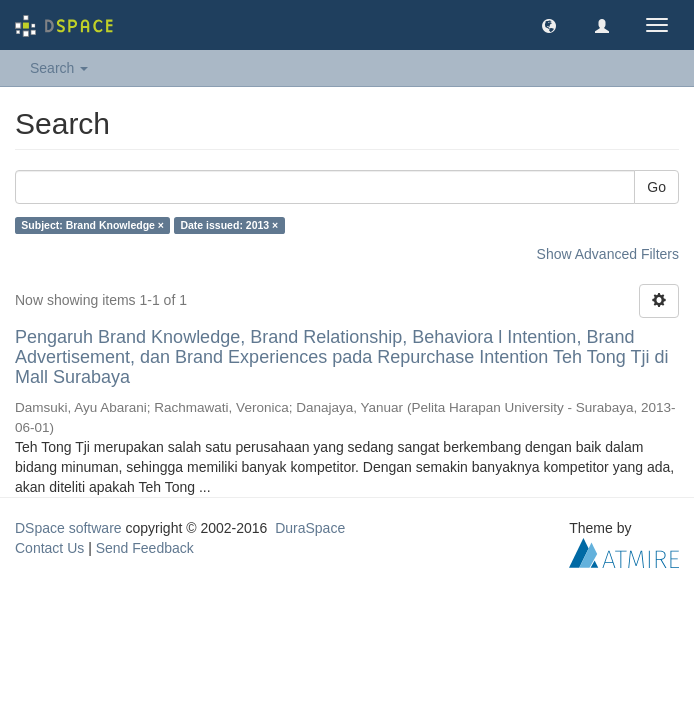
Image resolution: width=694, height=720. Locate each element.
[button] (549, 25)
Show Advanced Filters (608, 254)
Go (656, 187)
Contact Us (49, 548)
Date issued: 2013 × (229, 225)
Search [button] (59, 68)
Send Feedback (145, 548)
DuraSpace (310, 528)
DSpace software (68, 528)
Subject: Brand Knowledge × (92, 225)
